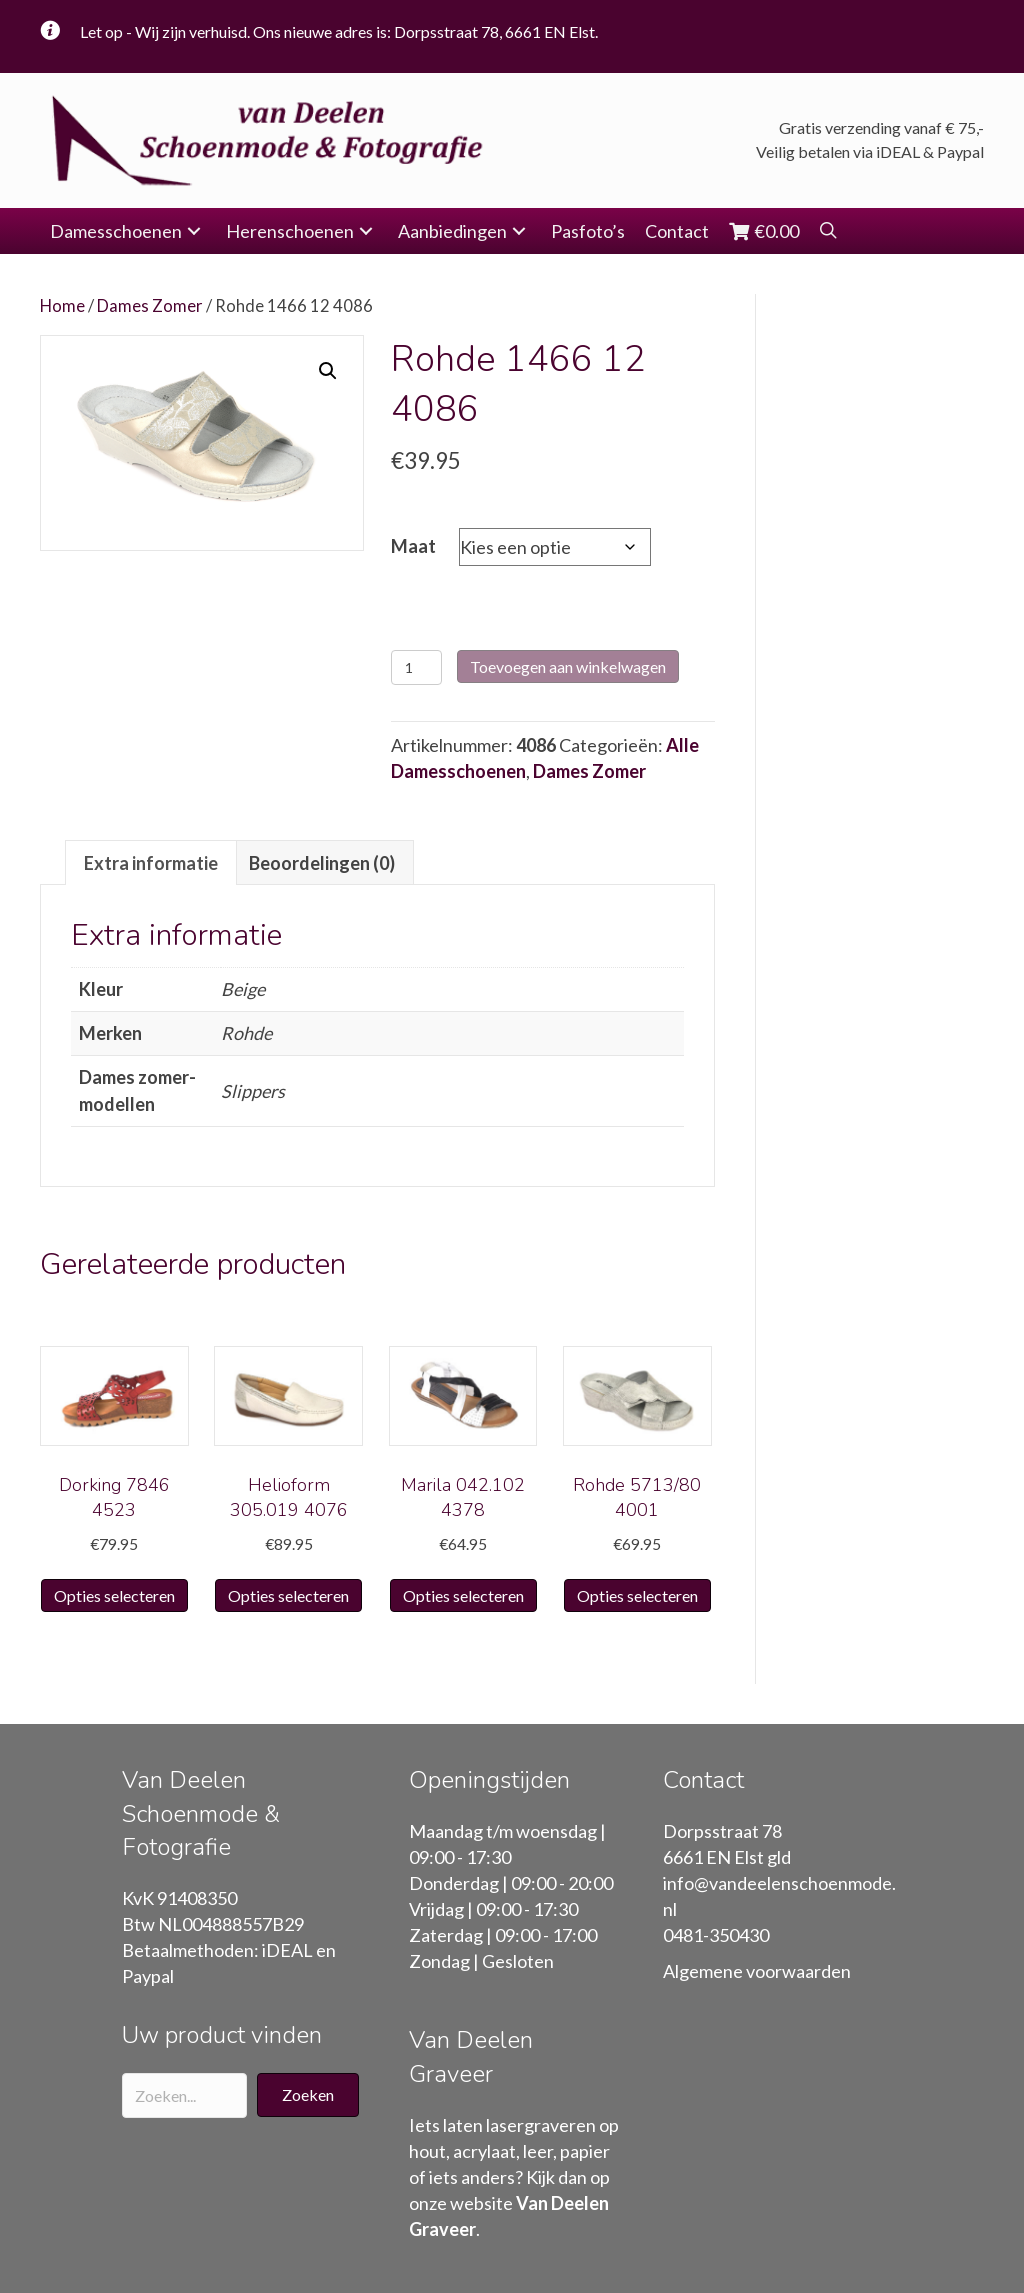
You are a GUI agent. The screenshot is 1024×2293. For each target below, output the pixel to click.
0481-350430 (716, 1935)
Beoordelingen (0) (322, 863)
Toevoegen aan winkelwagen (568, 666)
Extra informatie (151, 863)
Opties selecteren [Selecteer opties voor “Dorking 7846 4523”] (114, 1595)
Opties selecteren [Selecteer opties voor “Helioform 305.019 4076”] (288, 1595)
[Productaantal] (416, 667)
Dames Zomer (150, 306)
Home (62, 306)
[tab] (151, 862)
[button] (194, 231)
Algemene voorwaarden (757, 1971)
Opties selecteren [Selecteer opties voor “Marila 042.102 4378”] (463, 1595)
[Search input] (184, 2095)
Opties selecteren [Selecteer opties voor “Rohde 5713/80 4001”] (637, 1595)
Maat (413, 546)
